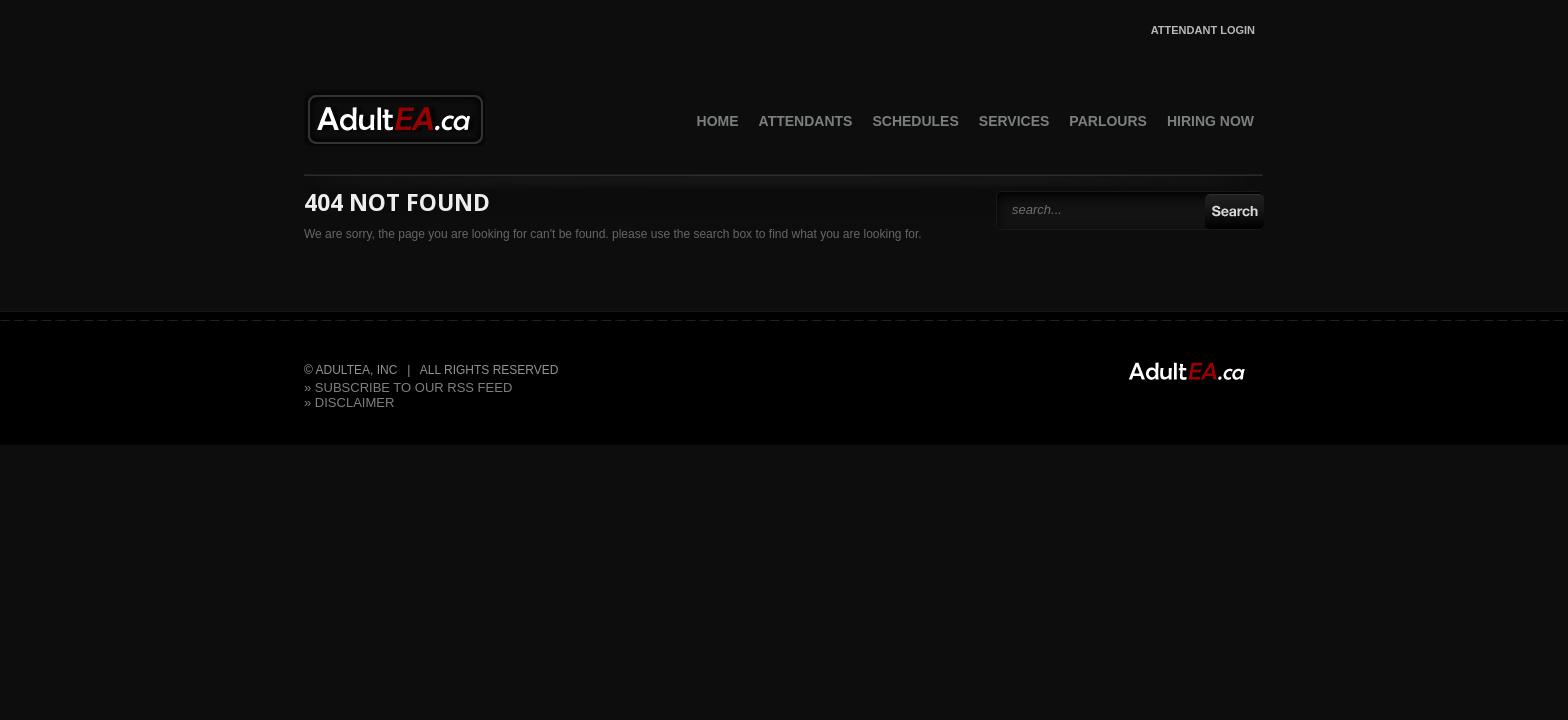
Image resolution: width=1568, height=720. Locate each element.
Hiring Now (1210, 121)
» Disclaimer (349, 402)
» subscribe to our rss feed (408, 387)
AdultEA (394, 118)
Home (718, 121)
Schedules (915, 121)
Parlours (1108, 121)
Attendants (806, 121)
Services (1014, 121)
